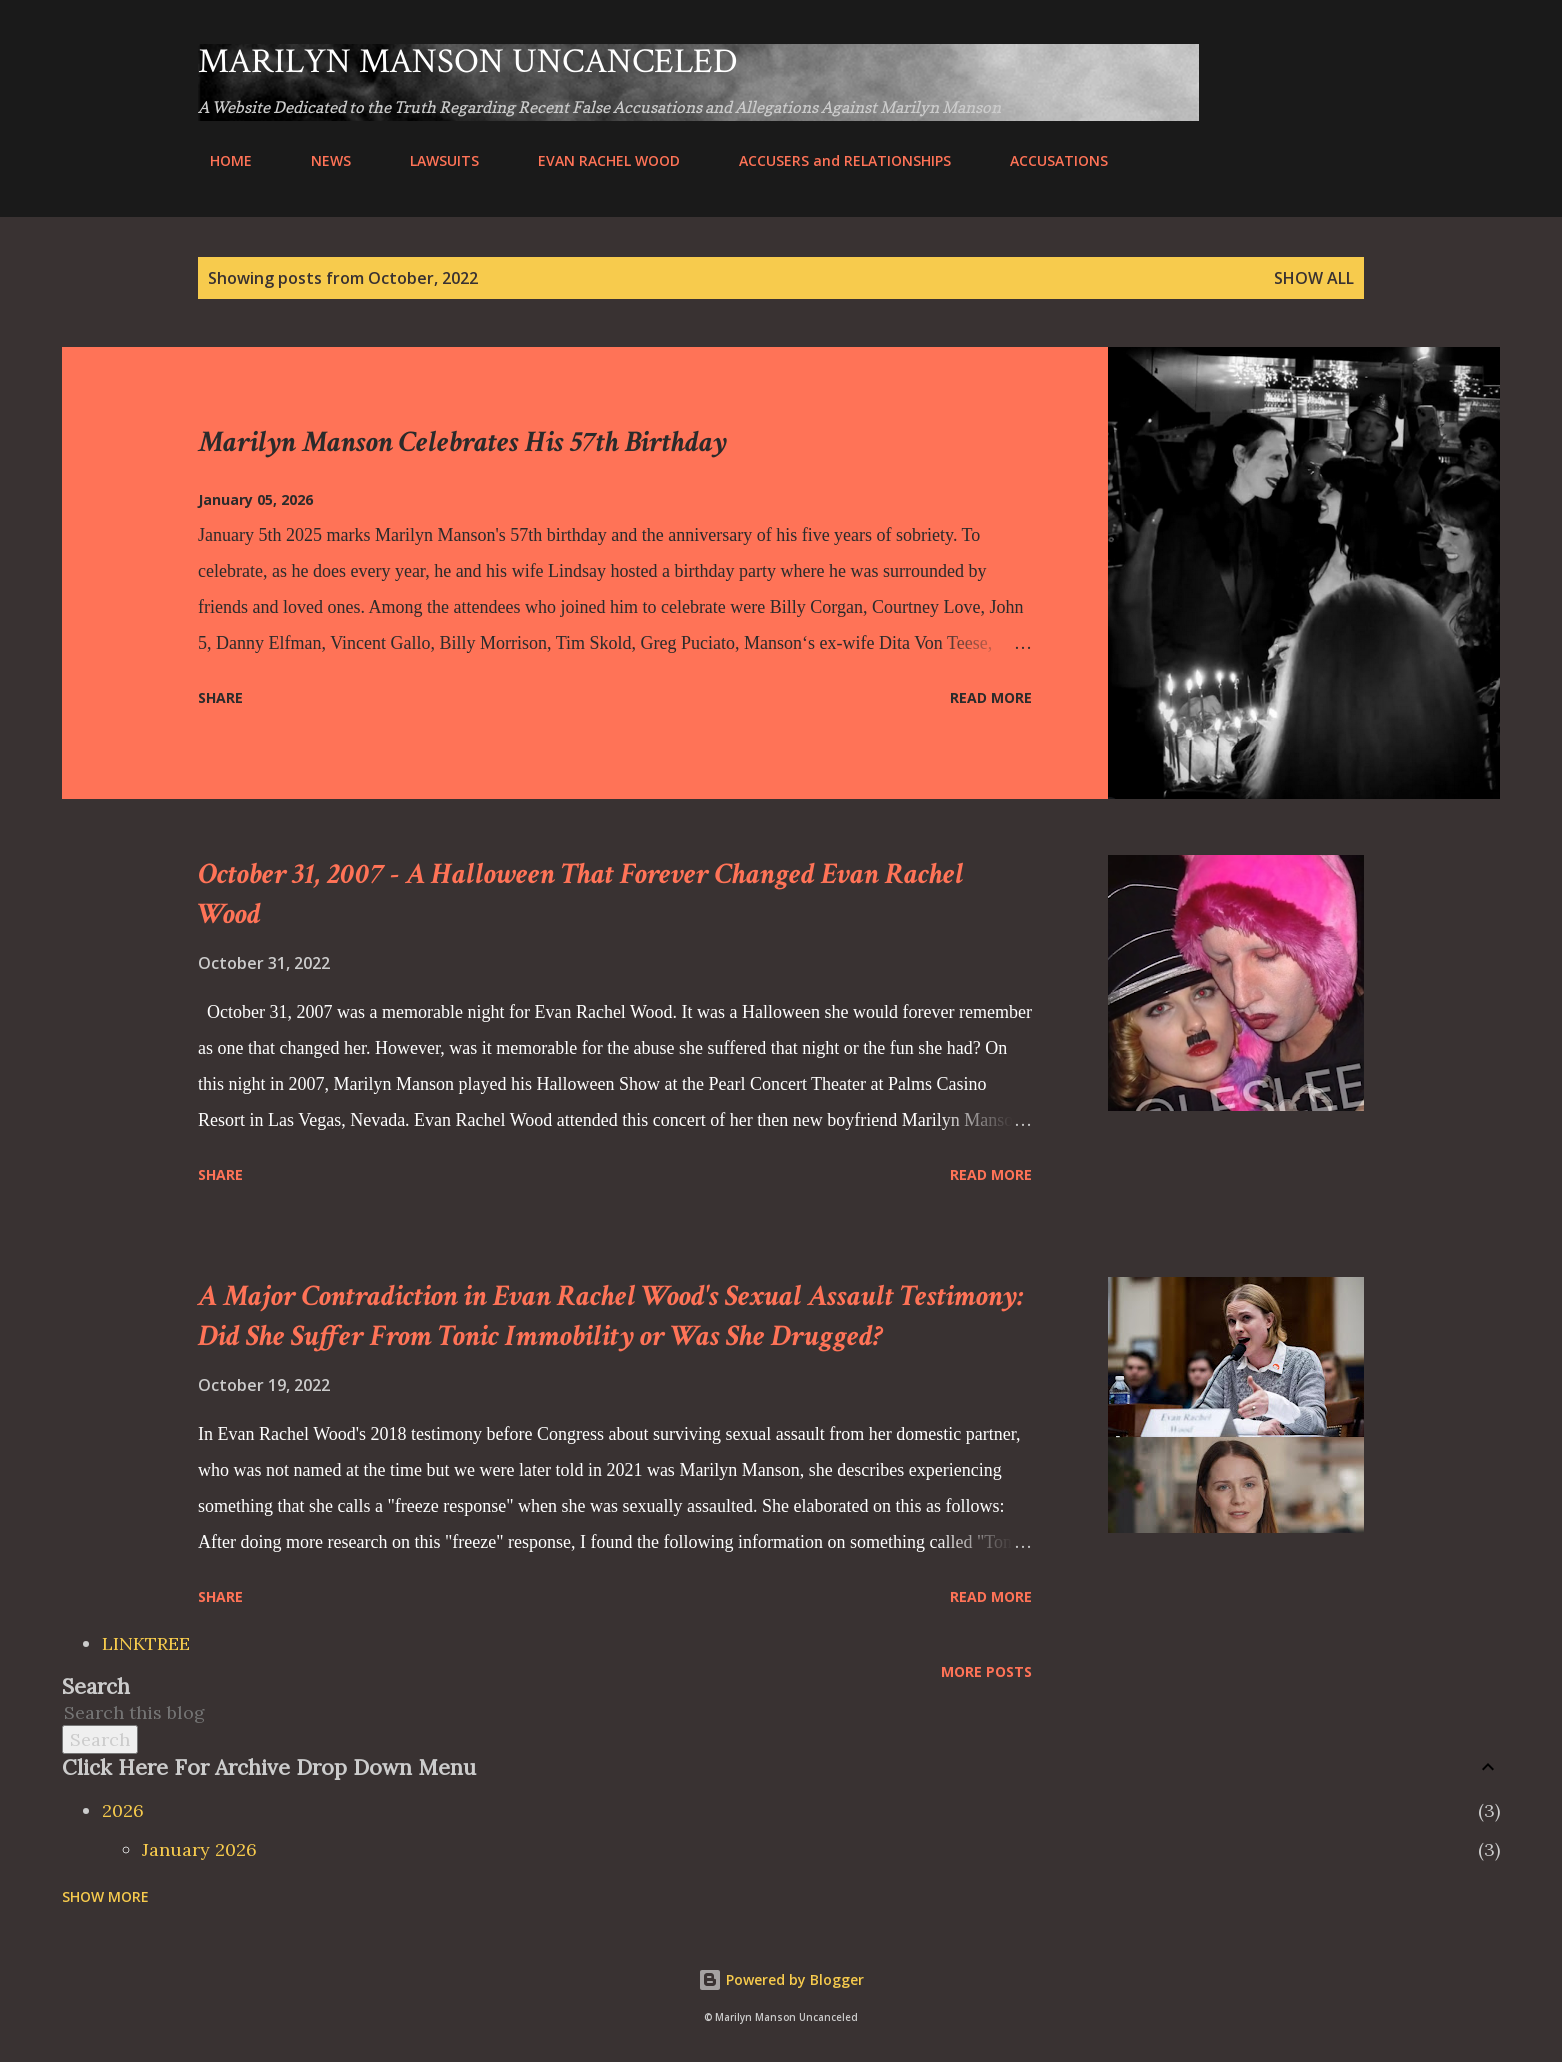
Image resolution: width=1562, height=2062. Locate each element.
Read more (991, 697)
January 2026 (199, 1849)
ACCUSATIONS (1047, 160)
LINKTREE (146, 1643)
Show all (1314, 278)
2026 (123, 1810)
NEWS (319, 160)
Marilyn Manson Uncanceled (468, 61)
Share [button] (220, 697)
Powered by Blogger (781, 1979)
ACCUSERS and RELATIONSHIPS (833, 160)
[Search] (1269, 61)
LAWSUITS (432, 160)
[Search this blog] (757, 1712)
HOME (219, 160)
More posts (986, 1671)
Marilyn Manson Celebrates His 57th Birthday (462, 442)
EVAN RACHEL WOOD (597, 160)
